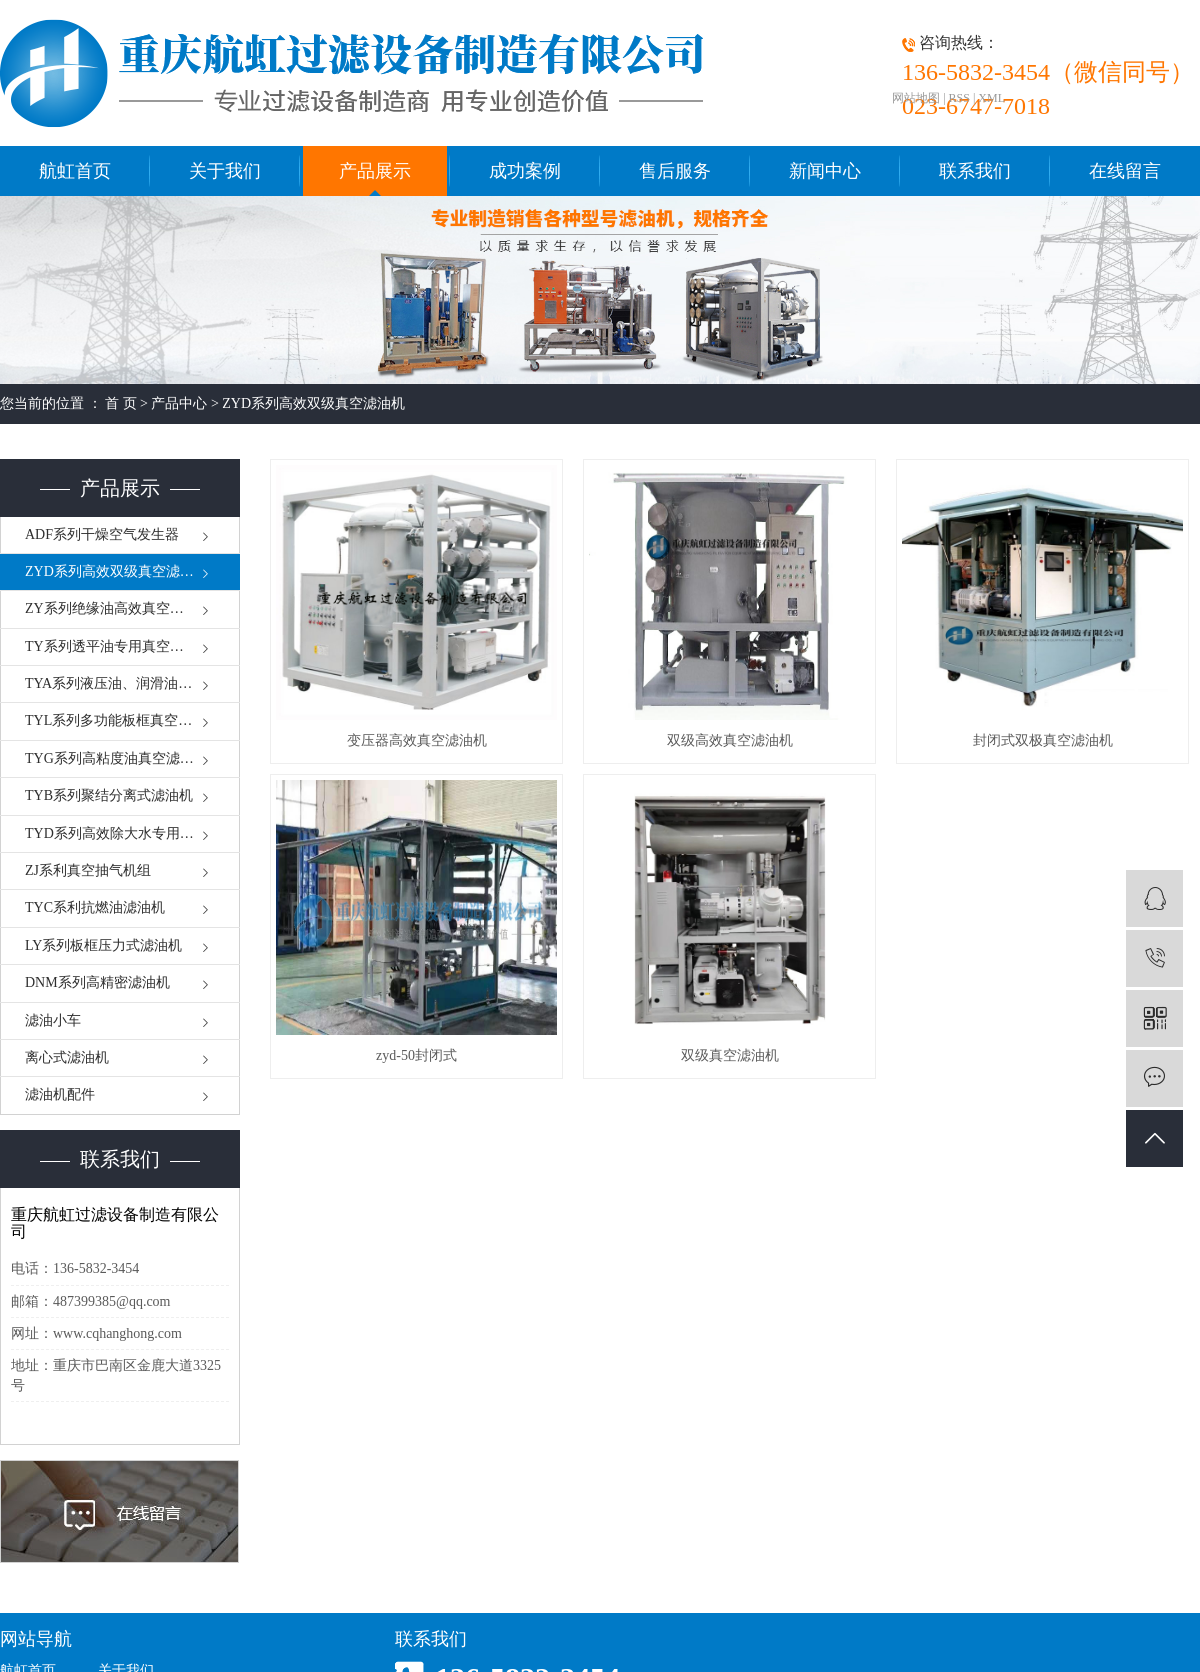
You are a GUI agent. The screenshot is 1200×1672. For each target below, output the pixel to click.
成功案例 (525, 171)
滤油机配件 (60, 1094)
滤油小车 (53, 1020)
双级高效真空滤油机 (730, 740)
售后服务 (675, 171)
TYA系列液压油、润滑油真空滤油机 (132, 683)
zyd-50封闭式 (416, 1055)
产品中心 (179, 403)
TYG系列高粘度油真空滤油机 (116, 758)
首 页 (121, 403)
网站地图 (916, 98)
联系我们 (975, 171)
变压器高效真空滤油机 (417, 740)
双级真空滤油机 (730, 1055)
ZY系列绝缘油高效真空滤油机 (118, 608)
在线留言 (1125, 171)
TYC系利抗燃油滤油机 (95, 907)
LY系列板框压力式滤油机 (103, 945)
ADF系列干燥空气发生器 (102, 534)
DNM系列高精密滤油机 (97, 982)
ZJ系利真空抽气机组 (88, 870)
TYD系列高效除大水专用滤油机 (123, 833)
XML (991, 98)
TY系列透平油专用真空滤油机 (118, 646)
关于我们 (225, 171)
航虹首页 (75, 171)
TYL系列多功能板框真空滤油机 (122, 720)
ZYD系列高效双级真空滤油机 (313, 403)
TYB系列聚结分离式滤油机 (109, 795)
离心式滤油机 (67, 1057)
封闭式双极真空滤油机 (1043, 740)
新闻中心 (825, 171)
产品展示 (375, 171)
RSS (959, 98)
